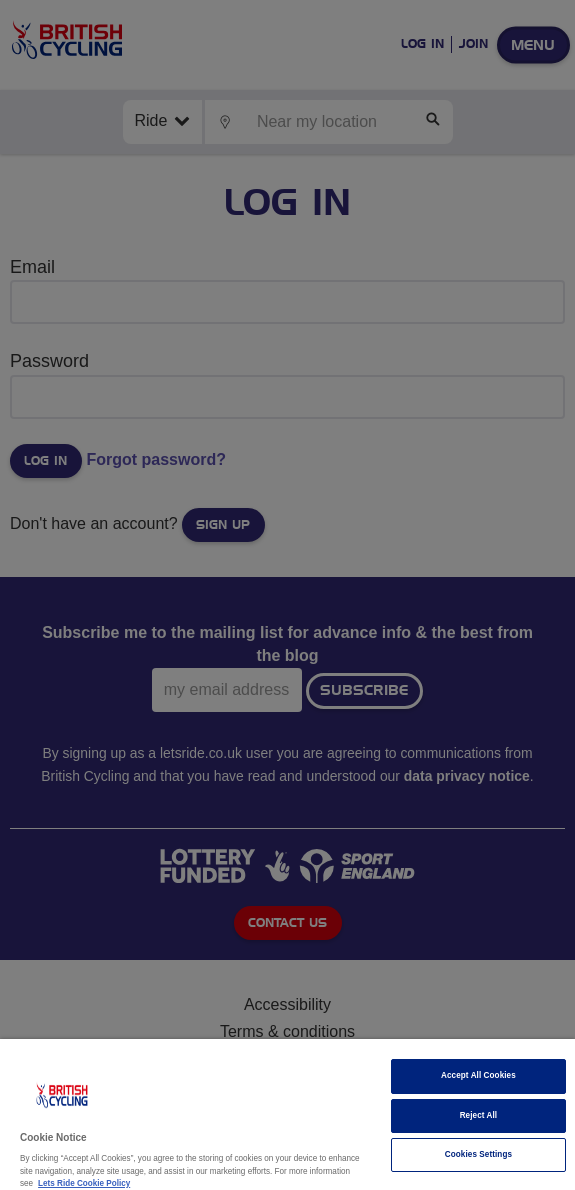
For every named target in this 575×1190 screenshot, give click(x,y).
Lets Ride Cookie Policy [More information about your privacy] (84, 1183)
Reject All (479, 1115)
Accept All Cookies (478, 1075)
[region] (287, 1114)
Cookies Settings (478, 1154)
